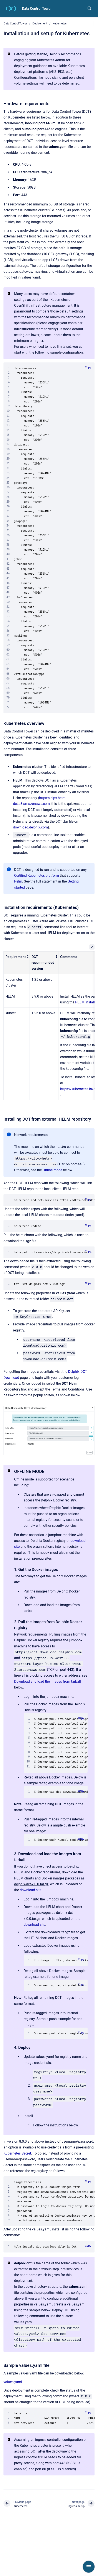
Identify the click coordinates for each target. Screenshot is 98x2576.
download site (30, 1890)
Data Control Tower (37, 8)
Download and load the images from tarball (47, 1681)
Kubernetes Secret (17, 2153)
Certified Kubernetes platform (36, 875)
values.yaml (12, 2382)
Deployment (39, 23)
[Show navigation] (89, 2567)
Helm (18, 881)
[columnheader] (17, 962)
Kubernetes (60, 23)
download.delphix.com (30, 827)
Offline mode (52, 1170)
